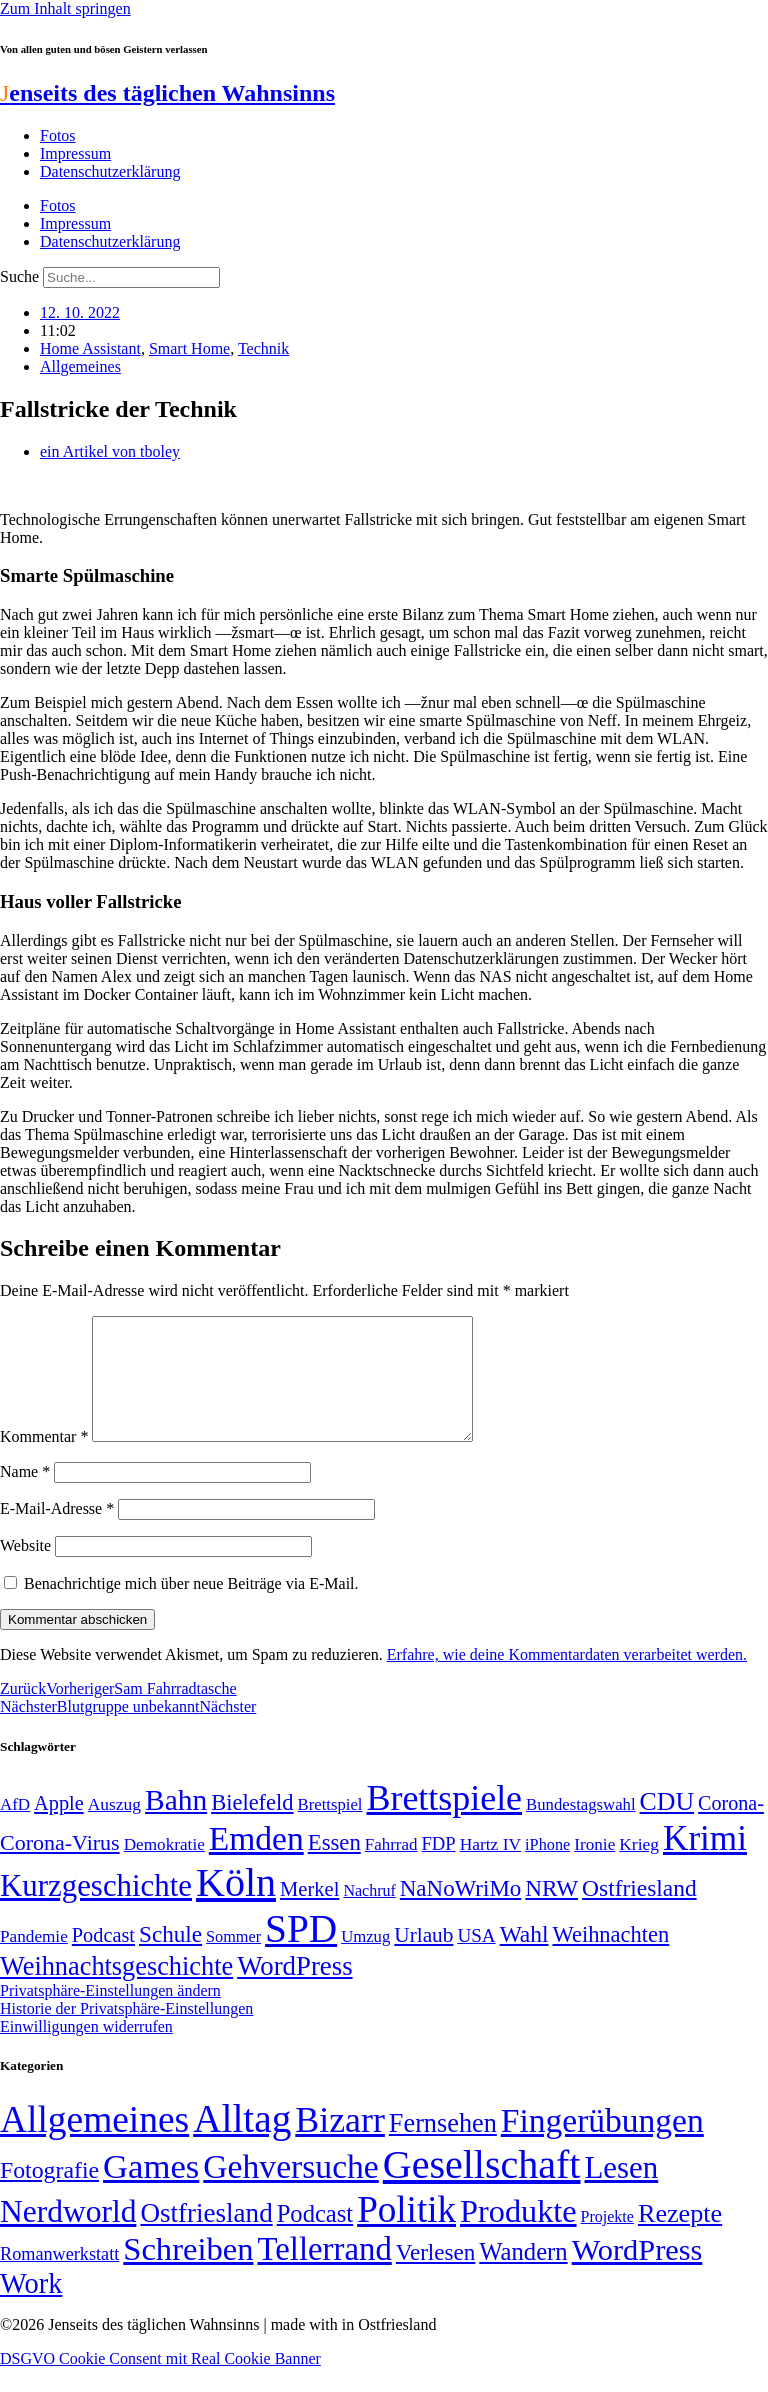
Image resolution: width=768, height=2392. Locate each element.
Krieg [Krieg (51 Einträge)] (639, 1868)
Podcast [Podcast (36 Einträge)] (315, 2237)
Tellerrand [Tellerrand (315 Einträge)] (324, 2273)
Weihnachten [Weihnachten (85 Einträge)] (611, 1958)
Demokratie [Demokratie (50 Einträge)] (164, 1868)
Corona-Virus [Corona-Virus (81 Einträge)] (60, 1866)
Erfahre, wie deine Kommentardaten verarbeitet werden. (567, 1678)
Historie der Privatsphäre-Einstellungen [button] (126, 2032)
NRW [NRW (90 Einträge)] (551, 1912)
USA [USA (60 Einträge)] (476, 1959)
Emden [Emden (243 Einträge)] (256, 1862)
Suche (19, 276)
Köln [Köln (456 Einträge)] (236, 1906)
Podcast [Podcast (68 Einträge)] (103, 1959)
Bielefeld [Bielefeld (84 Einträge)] (252, 1826)
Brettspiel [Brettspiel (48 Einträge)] (330, 1828)
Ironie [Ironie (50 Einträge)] (594, 1868)
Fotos (58, 135)
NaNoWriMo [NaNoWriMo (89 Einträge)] (460, 1912)
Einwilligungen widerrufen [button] (86, 2050)
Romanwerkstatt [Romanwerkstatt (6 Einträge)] (59, 2278)
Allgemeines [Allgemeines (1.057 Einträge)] (94, 2143)
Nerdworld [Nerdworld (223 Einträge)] (68, 2235)
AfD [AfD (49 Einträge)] (15, 1828)
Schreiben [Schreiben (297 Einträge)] (188, 2273)
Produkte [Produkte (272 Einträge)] (518, 2235)
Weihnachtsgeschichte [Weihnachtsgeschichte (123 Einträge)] (116, 1990)
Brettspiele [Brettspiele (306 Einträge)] (445, 1822)
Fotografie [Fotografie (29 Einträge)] (49, 2194)
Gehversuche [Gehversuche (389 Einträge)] (290, 2190)
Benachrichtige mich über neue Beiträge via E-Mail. (191, 1607)
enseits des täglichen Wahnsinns (167, 93)
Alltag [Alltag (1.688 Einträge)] (242, 2142)
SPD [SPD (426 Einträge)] (301, 1952)
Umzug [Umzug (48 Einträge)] (365, 1960)
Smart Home (189, 348)
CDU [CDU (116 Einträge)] (667, 1825)
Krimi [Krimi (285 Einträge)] (705, 1862)
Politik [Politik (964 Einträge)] (406, 2233)
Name (25, 1495)
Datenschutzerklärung (110, 171)
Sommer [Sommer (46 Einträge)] (233, 1961)
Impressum (75, 153)
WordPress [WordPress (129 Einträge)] (294, 1990)
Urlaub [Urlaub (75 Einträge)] (423, 1959)
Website (25, 1569)
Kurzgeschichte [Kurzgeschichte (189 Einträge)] (96, 1909)
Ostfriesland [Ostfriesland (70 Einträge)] (206, 2237)
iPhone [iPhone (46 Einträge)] (547, 1869)
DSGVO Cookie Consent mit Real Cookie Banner (160, 2382)
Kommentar (44, 1460)
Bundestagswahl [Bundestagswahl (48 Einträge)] (580, 1828)
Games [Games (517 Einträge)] (151, 2190)
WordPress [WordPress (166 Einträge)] (637, 2274)
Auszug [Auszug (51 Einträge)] (114, 1828)
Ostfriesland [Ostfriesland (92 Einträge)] (639, 1912)
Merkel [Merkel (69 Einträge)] (309, 1913)
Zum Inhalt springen (65, 8)
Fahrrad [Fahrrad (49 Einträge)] (391, 1868)
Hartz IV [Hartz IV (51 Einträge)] (490, 1868)
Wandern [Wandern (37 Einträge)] (523, 2275)
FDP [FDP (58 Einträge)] (438, 1867)
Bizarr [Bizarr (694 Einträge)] (340, 2144)
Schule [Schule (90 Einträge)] (170, 1958)
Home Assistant (90, 348)
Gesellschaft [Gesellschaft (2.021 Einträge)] (482, 2188)
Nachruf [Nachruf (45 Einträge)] (369, 1914)
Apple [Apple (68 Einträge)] (59, 1827)
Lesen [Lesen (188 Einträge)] (621, 2191)
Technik (263, 348)
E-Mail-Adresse (57, 1532)
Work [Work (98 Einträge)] (31, 2307)
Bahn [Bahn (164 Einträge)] (176, 1824)
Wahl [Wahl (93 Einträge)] (524, 1958)
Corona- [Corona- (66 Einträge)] (731, 1827)
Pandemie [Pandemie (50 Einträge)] (34, 1960)
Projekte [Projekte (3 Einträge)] (607, 2240)
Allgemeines (80, 366)
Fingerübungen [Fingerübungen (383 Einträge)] (602, 2144)
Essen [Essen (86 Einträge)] (334, 1866)
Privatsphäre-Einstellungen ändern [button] (110, 2014)
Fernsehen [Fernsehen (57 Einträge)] (443, 2147)
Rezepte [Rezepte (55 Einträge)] (680, 2237)
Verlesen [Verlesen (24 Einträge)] (435, 2276)
